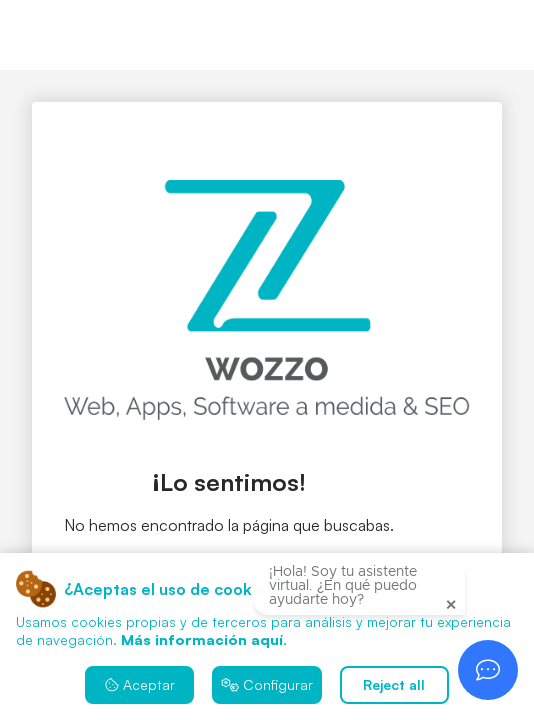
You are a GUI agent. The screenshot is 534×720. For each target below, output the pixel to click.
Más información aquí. (204, 639)
